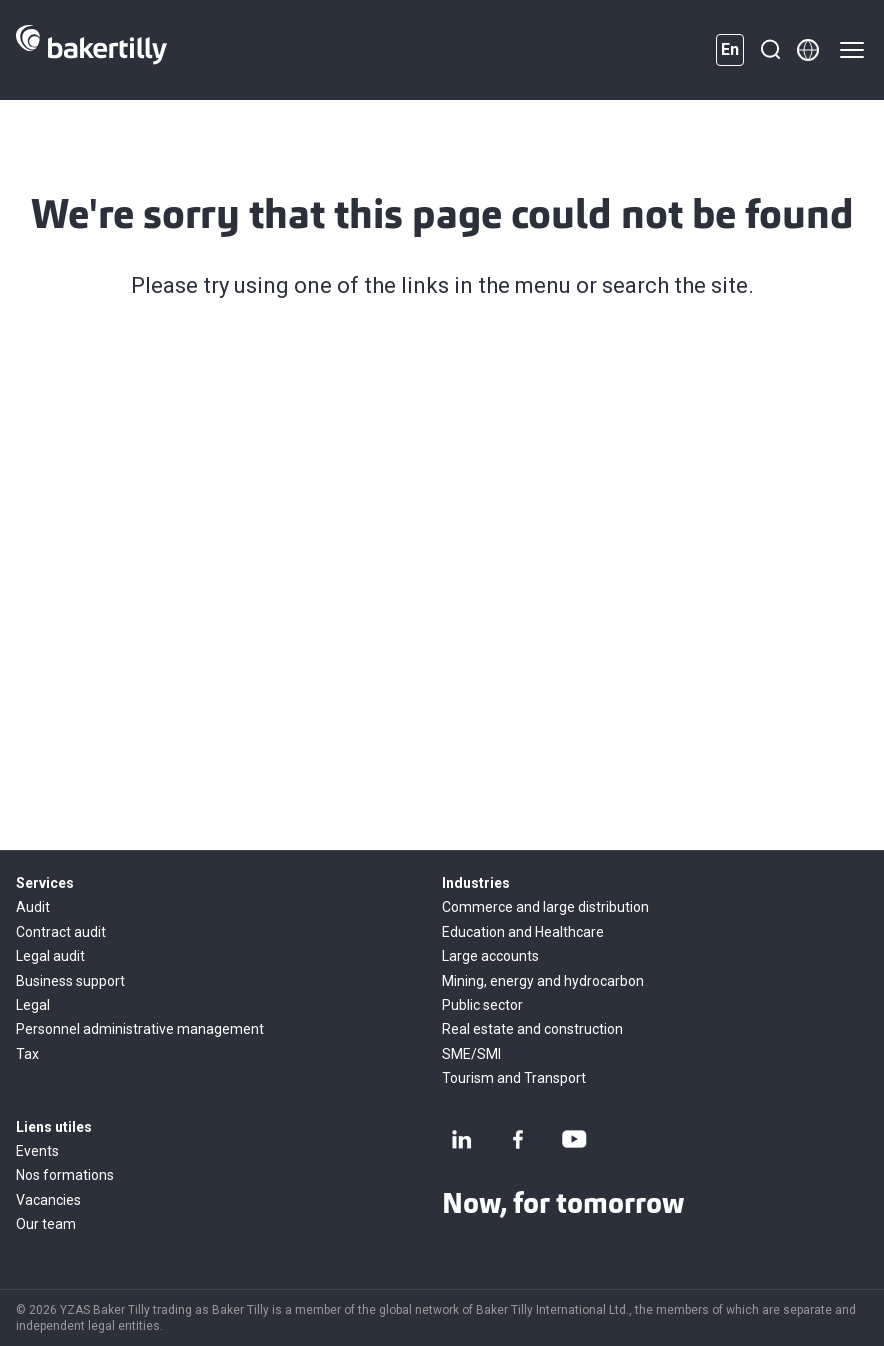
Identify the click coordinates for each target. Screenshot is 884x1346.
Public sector (482, 1005)
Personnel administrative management (140, 1029)
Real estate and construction (532, 1029)
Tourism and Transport (514, 1078)
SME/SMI (471, 1054)
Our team (46, 1224)
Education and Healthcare (523, 932)
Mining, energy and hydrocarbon (543, 981)
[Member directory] (808, 50)
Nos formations (65, 1175)
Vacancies (48, 1200)
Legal (33, 1005)
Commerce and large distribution (545, 907)
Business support (70, 981)
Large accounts (490, 956)
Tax (27, 1054)
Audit (33, 907)
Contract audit (61, 932)
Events (37, 1151)
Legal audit (50, 956)
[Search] (770, 50)
